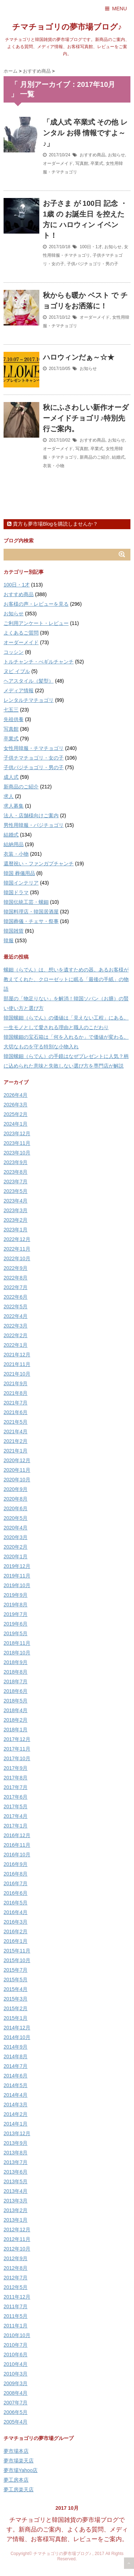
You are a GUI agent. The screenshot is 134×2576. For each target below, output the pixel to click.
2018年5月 (16, 1701)
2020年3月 (16, 1537)
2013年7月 (16, 2162)
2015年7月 (16, 1970)
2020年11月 (17, 1470)
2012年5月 (16, 2287)
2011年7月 (16, 2306)
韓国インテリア (21, 883)
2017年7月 (16, 1787)
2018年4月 (16, 1710)
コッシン (14, 652)
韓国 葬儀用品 (19, 873)
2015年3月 (16, 1999)
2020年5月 (16, 1518)
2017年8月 (16, 1777)
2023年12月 (17, 1133)
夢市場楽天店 (19, 2460)
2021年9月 (16, 1383)
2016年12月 (17, 1835)
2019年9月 (16, 1595)
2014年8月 (16, 2056)
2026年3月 (16, 1104)
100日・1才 (91, 246)
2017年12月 (17, 1739)
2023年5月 (16, 1191)
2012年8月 (16, 2268)
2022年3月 (16, 1326)
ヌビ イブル (17, 671)
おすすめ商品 (92, 154)
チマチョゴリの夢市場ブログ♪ (67, 26)
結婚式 (118, 457)
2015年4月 (16, 1989)
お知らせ (116, 154)
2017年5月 (16, 1806)
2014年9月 (16, 2047)
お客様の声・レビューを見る (36, 604)
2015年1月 (16, 2018)
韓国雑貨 (14, 931)
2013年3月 (16, 2201)
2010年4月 (16, 2364)
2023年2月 (16, 1220)
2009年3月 (16, 2383)
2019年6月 (16, 1624)
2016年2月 (16, 1931)
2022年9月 (16, 1268)
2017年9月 (16, 1768)
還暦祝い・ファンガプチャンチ (39, 863)
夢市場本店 (16, 2451)
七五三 (11, 710)
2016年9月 (16, 1864)
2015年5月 (16, 1979)
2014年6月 (16, 2076)
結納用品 (14, 844)
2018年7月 (16, 1681)
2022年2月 (16, 1335)
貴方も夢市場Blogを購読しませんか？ (52, 524)
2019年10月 (17, 1585)
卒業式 (96, 163)
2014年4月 (16, 2095)
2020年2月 (16, 1547)
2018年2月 (16, 1720)
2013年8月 (16, 2152)
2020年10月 (17, 1479)
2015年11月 (17, 1951)
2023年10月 (17, 1153)
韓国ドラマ (16, 892)
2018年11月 (17, 1643)
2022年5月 (16, 1306)
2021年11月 (17, 1364)
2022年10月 (17, 1258)
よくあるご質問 (21, 633)
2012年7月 (16, 2277)
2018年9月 (16, 1662)
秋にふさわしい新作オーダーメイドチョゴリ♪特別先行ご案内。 (86, 418)
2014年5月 (16, 2085)
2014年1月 (16, 2124)
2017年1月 (16, 1826)
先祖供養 (14, 719)
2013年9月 (16, 2143)
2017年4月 (16, 1816)
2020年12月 (17, 1460)
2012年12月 (17, 2229)
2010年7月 (16, 2345)
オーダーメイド (58, 163)
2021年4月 (16, 1431)
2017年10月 (17, 1758)
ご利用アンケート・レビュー (36, 623)
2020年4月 (16, 1528)
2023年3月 (16, 1210)
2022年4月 (16, 1316)
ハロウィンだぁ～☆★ (78, 357)
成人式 (11, 777)
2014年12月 (17, 2027)
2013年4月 (16, 2191)
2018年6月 (16, 1691)
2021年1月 (16, 1451)
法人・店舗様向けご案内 (31, 815)
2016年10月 (17, 1854)
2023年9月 (16, 1162)
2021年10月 (17, 1374)
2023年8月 (16, 1172)
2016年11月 (17, 1845)
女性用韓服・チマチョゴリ (34, 748)
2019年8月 (16, 1604)
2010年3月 (16, 2374)
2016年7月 (16, 1883)
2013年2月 (16, 2210)
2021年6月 (16, 1412)
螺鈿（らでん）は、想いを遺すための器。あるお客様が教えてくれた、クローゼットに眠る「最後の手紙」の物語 (66, 979)
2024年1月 (16, 1124)
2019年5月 (16, 1633)
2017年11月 (17, 1749)
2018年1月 (16, 1729)
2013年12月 (17, 2133)
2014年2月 (16, 2114)
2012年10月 (17, 2249)
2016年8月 (16, 1874)
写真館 (81, 163)
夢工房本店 (16, 2480)
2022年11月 (17, 1249)
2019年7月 (16, 1614)
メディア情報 (19, 690)
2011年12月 (17, 2297)
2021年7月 (16, 1403)
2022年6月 (16, 1297)
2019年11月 (17, 1576)
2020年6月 (16, 1508)
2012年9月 (16, 2258)
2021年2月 (16, 1441)
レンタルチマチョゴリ (29, 700)
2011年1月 (16, 2326)
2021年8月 (16, 1393)
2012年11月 (17, 2239)
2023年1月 (16, 1229)
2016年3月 (16, 1922)
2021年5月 (16, 1422)
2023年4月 (16, 1201)
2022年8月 (16, 1278)
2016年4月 (16, 1912)
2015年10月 (17, 1960)
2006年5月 (16, 2412)
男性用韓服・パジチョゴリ (34, 825)
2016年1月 (16, 1941)
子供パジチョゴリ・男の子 (92, 263)
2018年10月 (17, 1652)
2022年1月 (16, 1345)
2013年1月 (16, 2220)
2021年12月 (17, 1354)
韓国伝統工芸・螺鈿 (26, 902)
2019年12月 (17, 1566)
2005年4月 (16, 2422)
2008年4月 (16, 2393)
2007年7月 (16, 2402)
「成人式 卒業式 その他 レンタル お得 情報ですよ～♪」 (85, 132)
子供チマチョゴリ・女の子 (34, 758)
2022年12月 (17, 1239)
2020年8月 (16, 1499)
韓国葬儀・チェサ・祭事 (31, 921)
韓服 (9, 940)
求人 (9, 796)
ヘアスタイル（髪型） (29, 681)
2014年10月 (17, 2037)
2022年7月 (16, 1287)
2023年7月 (16, 1181)
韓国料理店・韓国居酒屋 (31, 911)
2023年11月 (17, 1143)
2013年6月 (16, 2172)
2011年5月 (16, 2316)
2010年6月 (16, 2354)
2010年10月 (17, 2335)
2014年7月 (16, 2066)
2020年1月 (16, 1556)
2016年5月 (16, 1902)
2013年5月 (16, 2181)
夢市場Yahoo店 (21, 2470)
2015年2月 (16, 2008)
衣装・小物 (53, 465)
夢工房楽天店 (19, 2489)
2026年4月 (16, 1095)
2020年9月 (16, 1489)
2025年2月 (16, 1114)
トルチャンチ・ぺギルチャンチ (39, 661)
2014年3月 (16, 2104)
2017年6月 (16, 1797)
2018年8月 (16, 1672)
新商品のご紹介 (95, 457)
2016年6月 (16, 1893)
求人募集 (14, 806)
